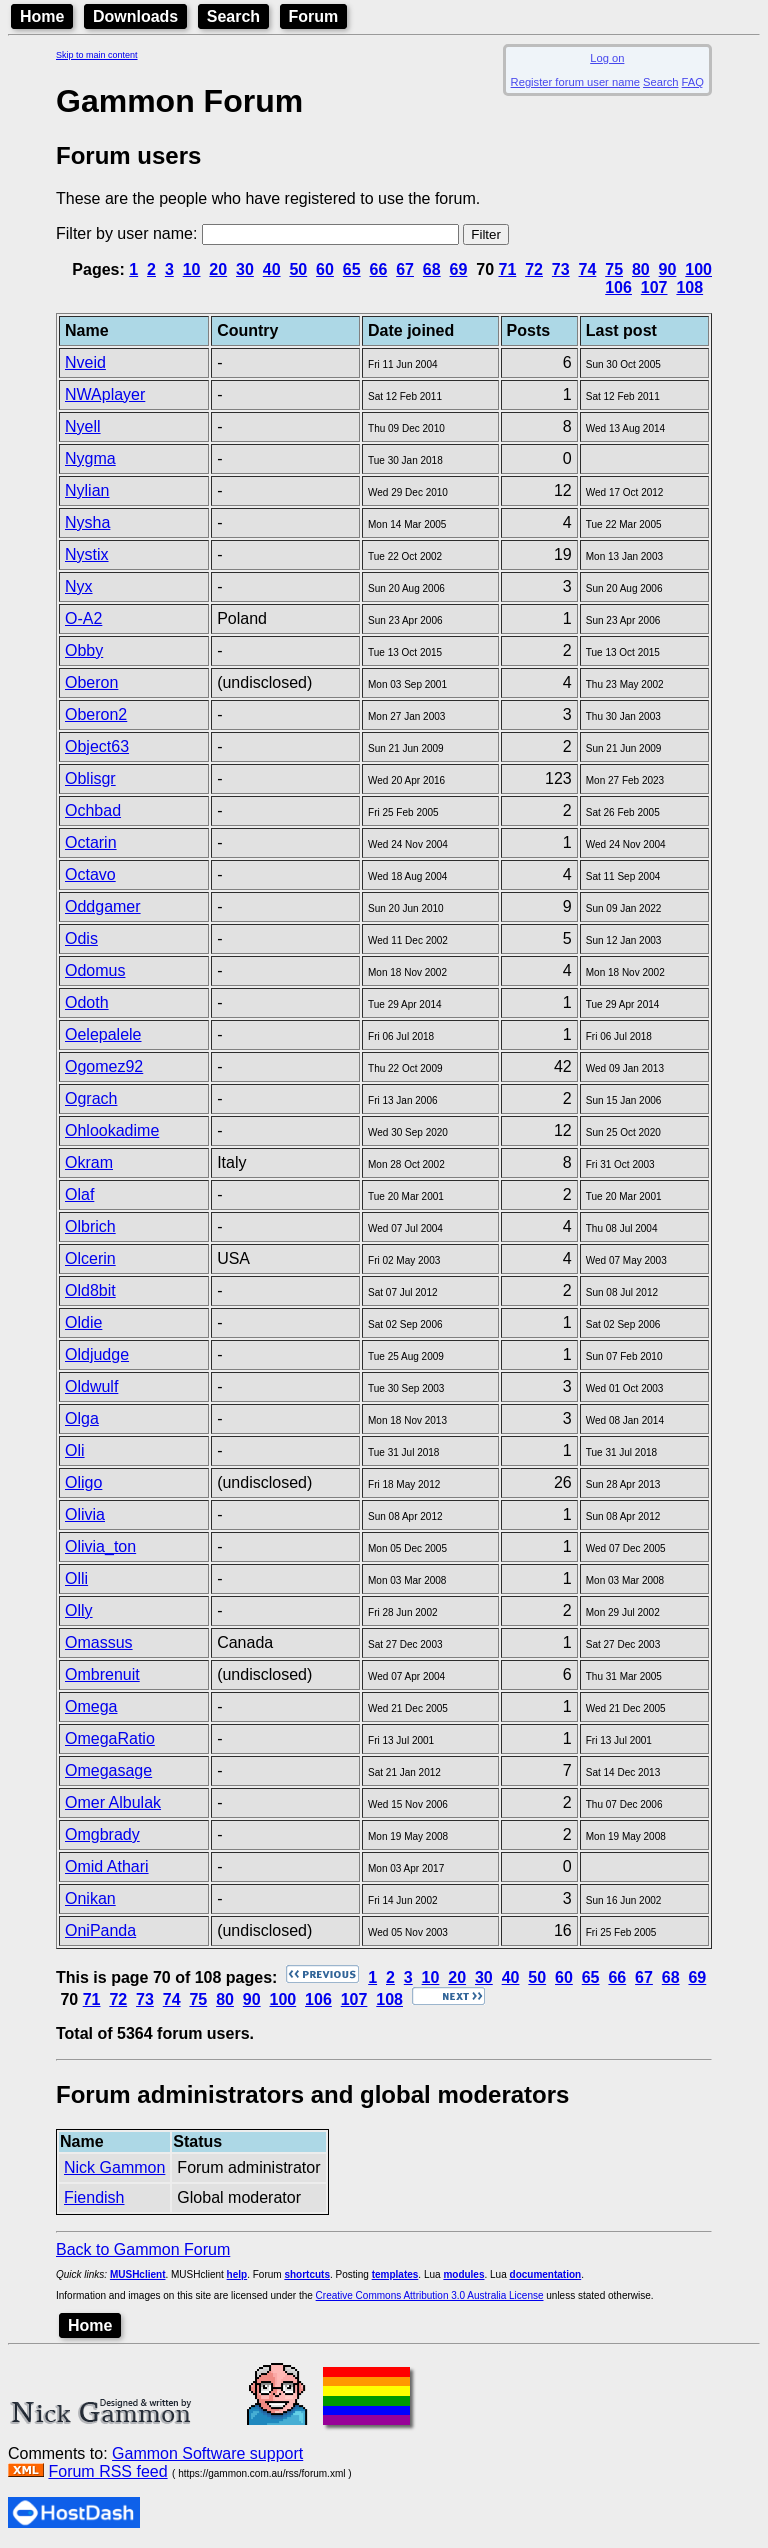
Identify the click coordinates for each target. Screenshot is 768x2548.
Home (42, 16)
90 (668, 269)
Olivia (85, 1514)
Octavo (90, 874)
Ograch (91, 1098)
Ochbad (93, 810)
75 (614, 269)
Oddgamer (103, 906)
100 (698, 269)
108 (689, 287)
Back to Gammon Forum (143, 2249)
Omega (91, 1706)
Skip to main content (97, 55)
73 (561, 269)
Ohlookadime (112, 1130)
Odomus (95, 970)
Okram (89, 1162)
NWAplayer (105, 394)
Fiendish (94, 2197)
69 (459, 269)
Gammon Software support (207, 2453)
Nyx (79, 586)
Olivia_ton (100, 1546)
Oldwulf (91, 1386)
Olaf (79, 1194)
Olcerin (90, 1258)
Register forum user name (575, 82)
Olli (76, 1578)
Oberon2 (96, 714)
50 (298, 269)
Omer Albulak (113, 1802)
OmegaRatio (110, 1738)
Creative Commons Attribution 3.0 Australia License (430, 2295)
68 (432, 269)
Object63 (97, 746)
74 (588, 269)
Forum (314, 16)
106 (618, 287)
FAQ (693, 82)
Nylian (87, 490)
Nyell (83, 426)
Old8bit (90, 1290)
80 (641, 269)
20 (218, 269)
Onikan (90, 1898)
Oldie (83, 1322)
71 (507, 269)
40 (272, 269)
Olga (82, 1418)
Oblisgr (90, 778)
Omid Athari (107, 1866)
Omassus (99, 1642)
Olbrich (90, 1226)
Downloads (135, 16)
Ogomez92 (104, 1066)
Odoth (87, 1002)
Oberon (91, 682)
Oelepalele (103, 1034)
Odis (81, 938)
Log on (607, 58)
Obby (84, 650)
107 (654, 287)
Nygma (90, 458)
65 (352, 269)
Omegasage (108, 1770)
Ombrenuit (102, 1674)
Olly (79, 1610)
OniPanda (100, 1930)
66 (378, 269)
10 (192, 269)
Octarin (91, 842)
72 (534, 269)
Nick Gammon (114, 2167)
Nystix (87, 554)
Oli (75, 1450)
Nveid (85, 362)
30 (245, 269)
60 (325, 269)
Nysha (87, 522)
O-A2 (83, 618)
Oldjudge (97, 1354)
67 (405, 269)
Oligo (83, 1482)
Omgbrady (102, 1834)
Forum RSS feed (107, 2471)
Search (233, 16)
